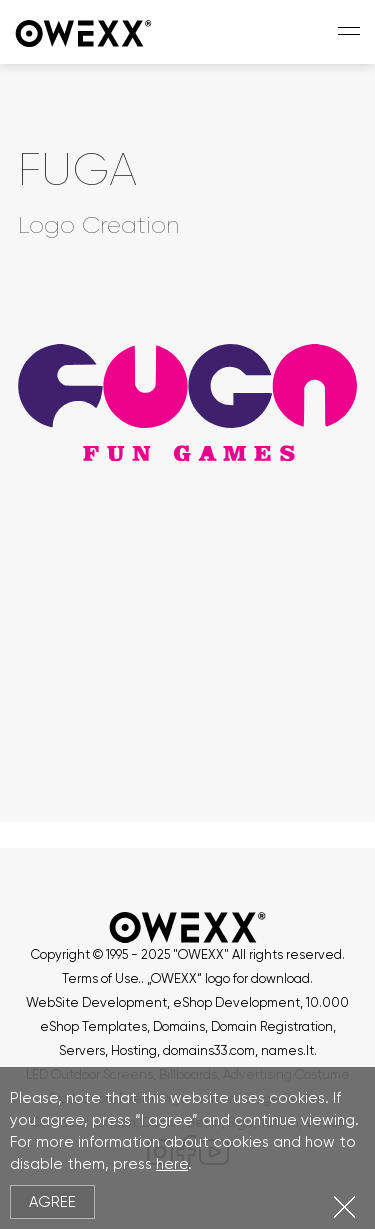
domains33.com (209, 1050)
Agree (52, 1202)
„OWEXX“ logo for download (228, 978)
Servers (82, 1050)
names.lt (287, 1050)
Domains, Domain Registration (243, 1026)
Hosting (134, 1050)
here (172, 1164)
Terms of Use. (101, 978)
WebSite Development (96, 1002)
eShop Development (236, 1002)
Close (344, 1206)
